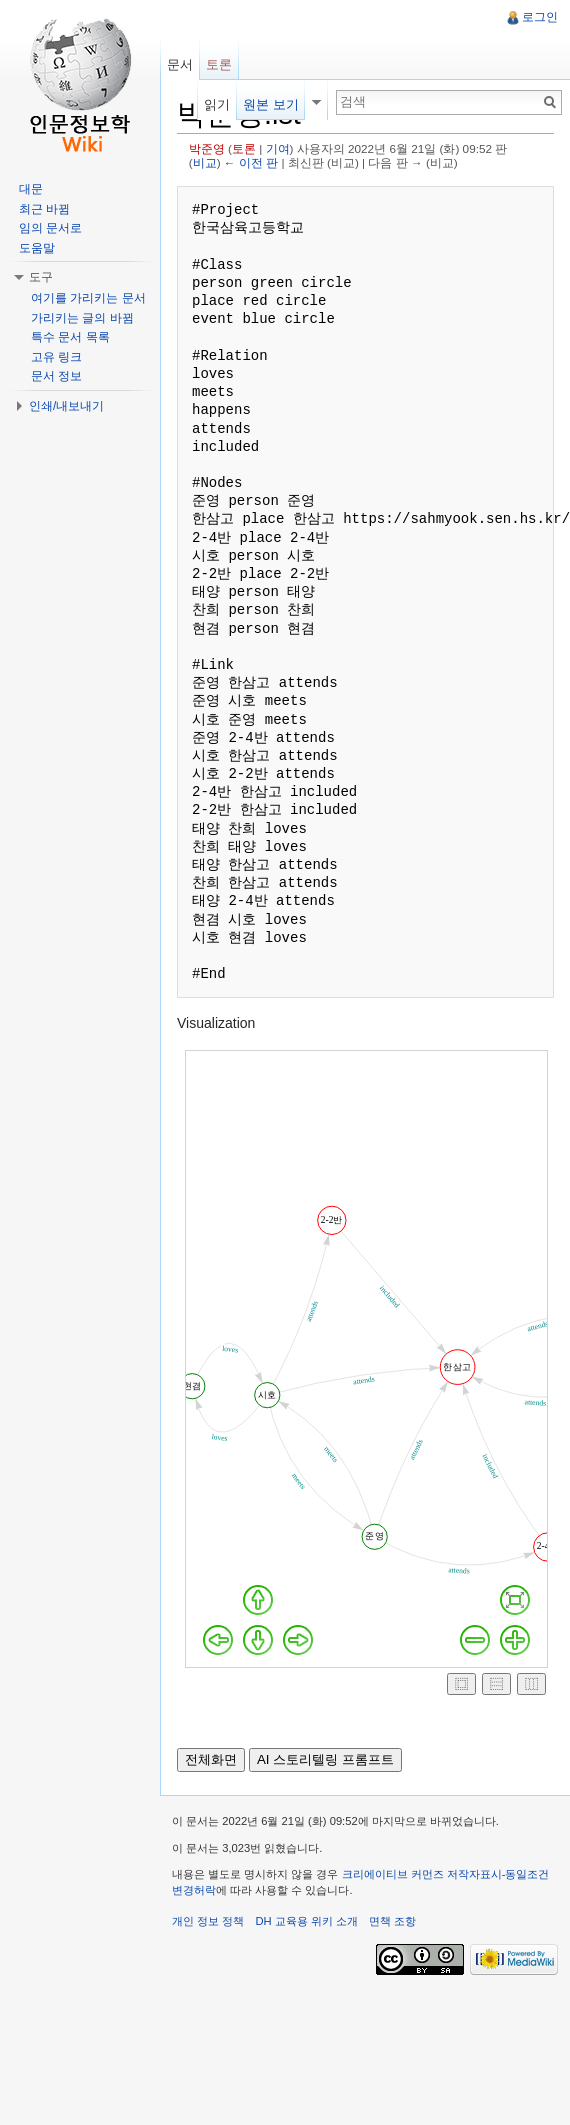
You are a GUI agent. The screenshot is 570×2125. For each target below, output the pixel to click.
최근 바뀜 (44, 209)
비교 (205, 162)
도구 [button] (41, 277)
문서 (180, 64)
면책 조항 (392, 1921)
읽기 (217, 104)
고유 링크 (56, 357)
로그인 (540, 17)
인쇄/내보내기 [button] (66, 406)
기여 (278, 148)
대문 (31, 189)
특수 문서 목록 (70, 337)
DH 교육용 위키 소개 (306, 1921)
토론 (244, 148)
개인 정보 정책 (208, 1921)
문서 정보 (56, 376)
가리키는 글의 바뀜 (82, 318)
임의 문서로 (50, 228)
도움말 (37, 248)
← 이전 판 (251, 162)
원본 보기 (271, 104)
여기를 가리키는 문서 (88, 298)
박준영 (207, 148)
